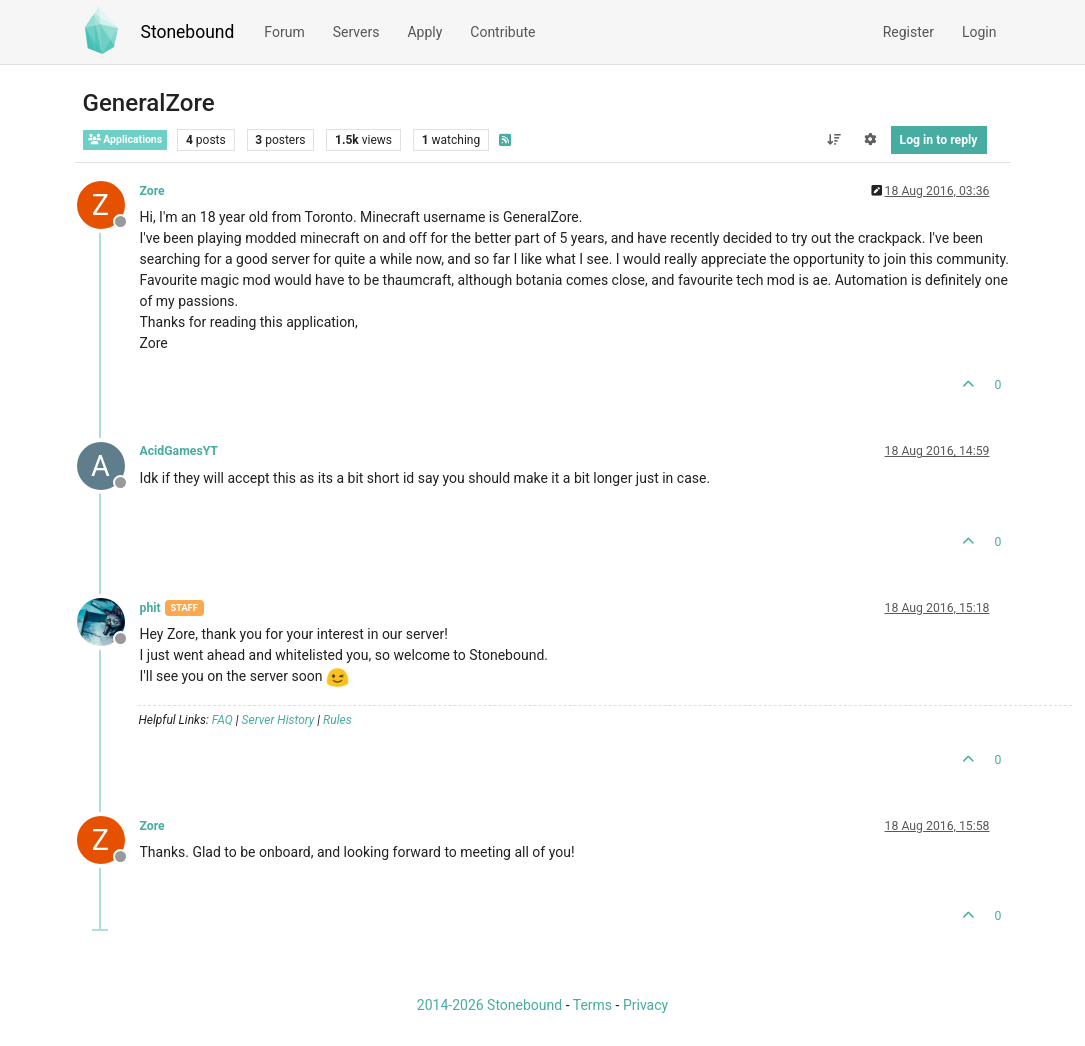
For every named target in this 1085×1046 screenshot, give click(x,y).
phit (150, 608)
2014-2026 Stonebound (489, 1005)
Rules (337, 720)
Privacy (645, 1005)
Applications (125, 139)
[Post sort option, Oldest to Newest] (833, 140)
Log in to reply (939, 140)
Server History (278, 720)
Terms (592, 1005)
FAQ (222, 720)
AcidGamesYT (179, 451)
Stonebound (188, 32)
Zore (152, 191)
